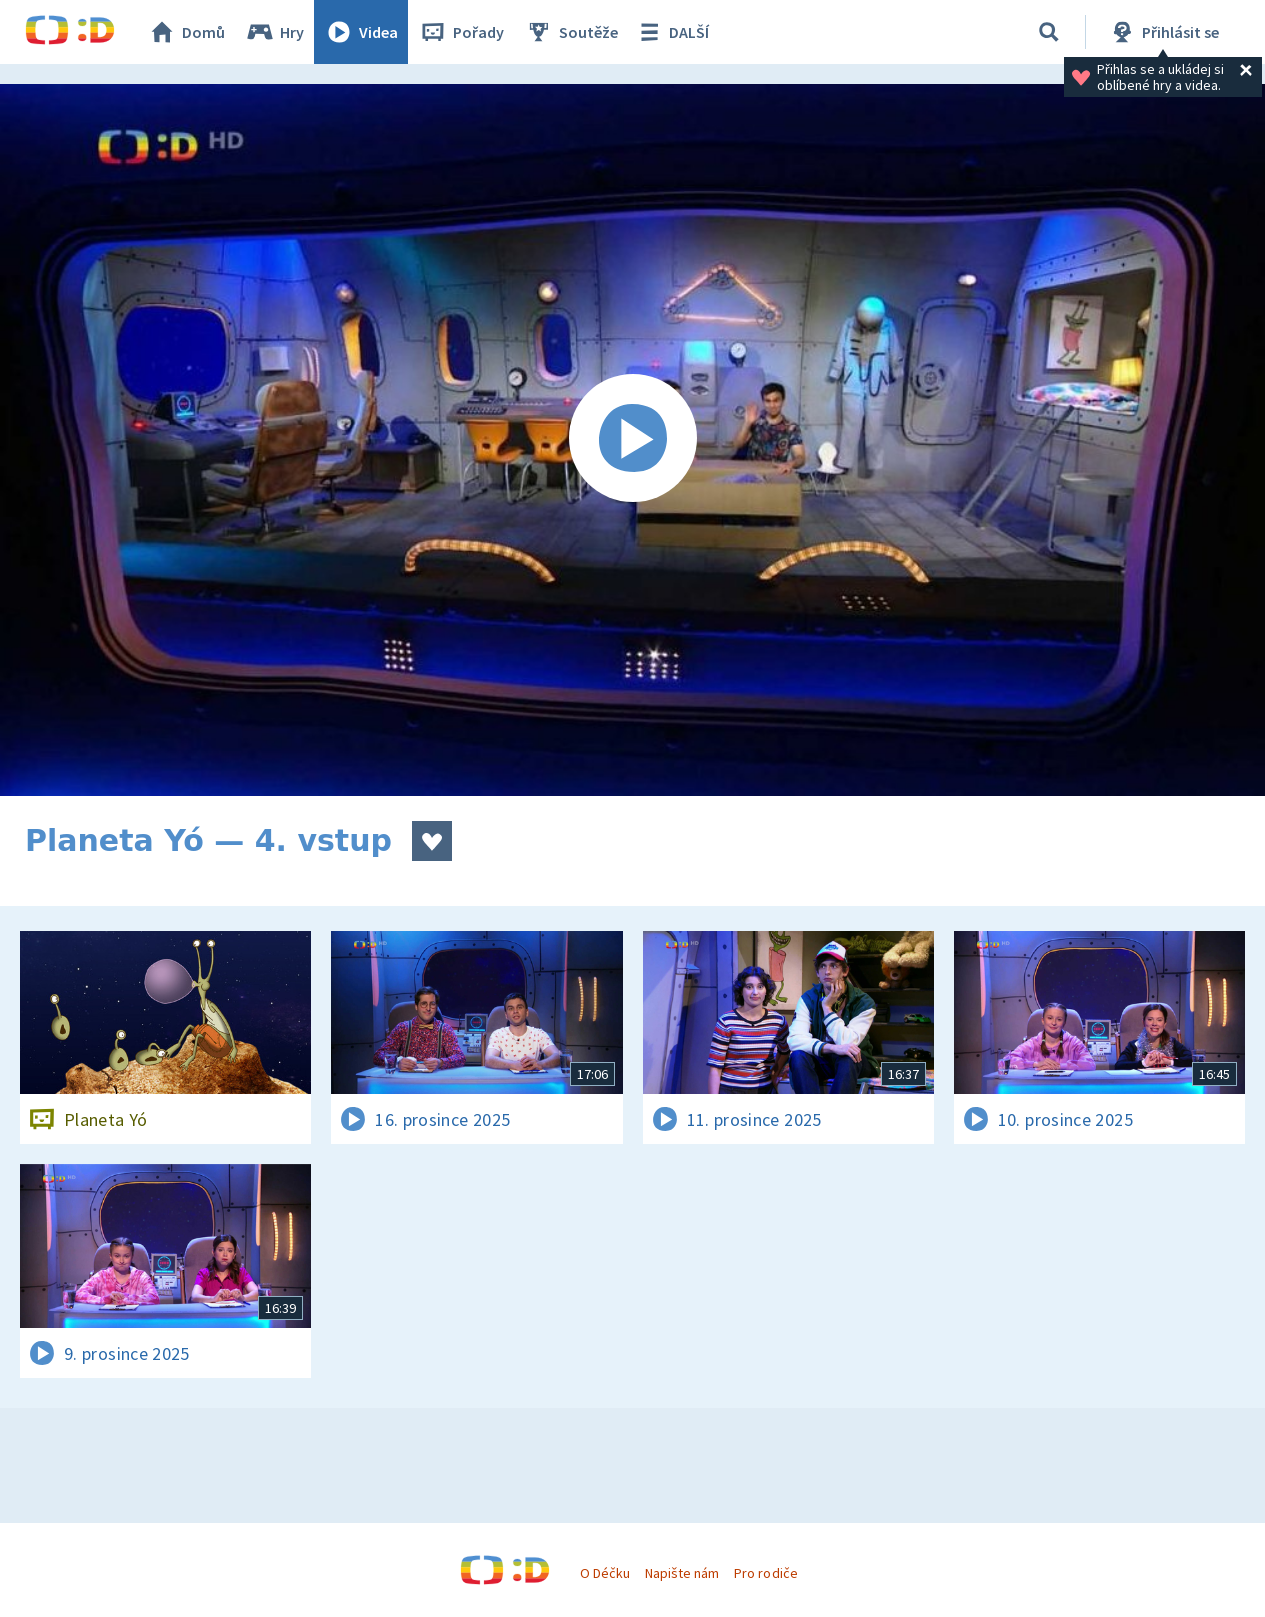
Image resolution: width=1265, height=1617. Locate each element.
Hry (274, 32)
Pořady (461, 32)
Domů (186, 32)
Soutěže (571, 32)
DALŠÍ (671, 32)
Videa (361, 32)
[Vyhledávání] (1049, 32)
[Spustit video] (632, 440)
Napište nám (682, 1573)
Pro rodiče (765, 1573)
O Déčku (605, 1573)
